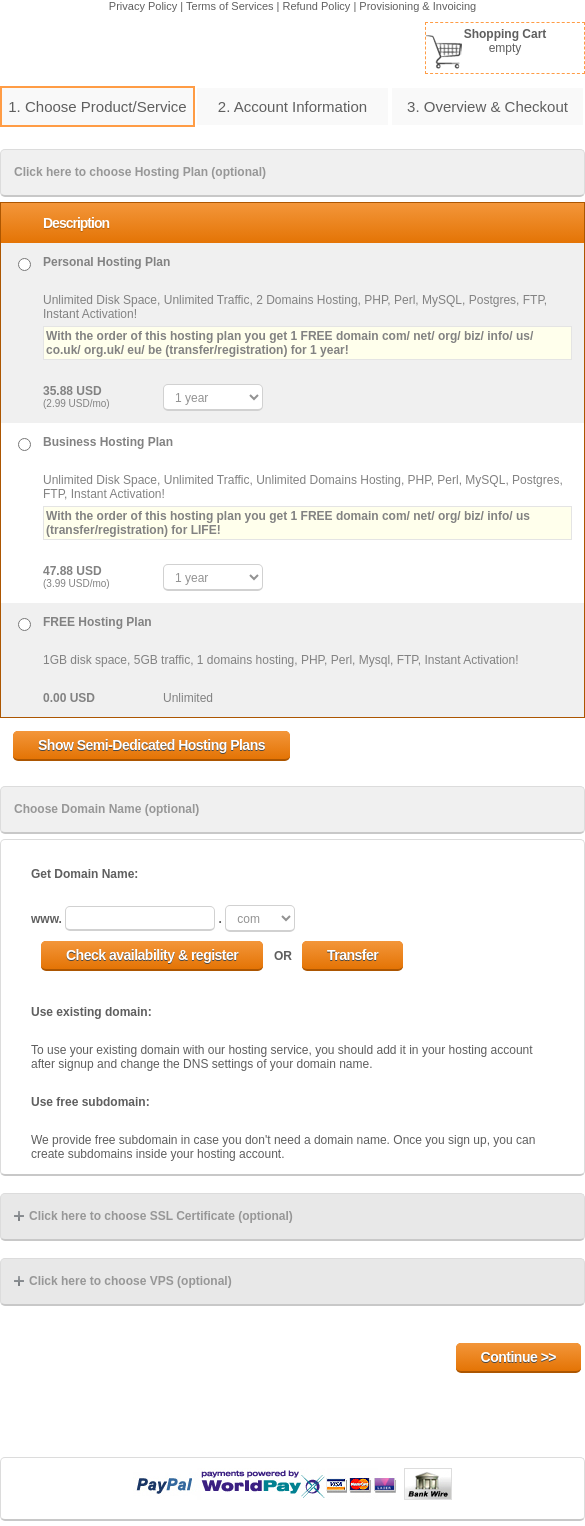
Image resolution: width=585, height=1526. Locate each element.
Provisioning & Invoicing (417, 6)
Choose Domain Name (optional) (106, 809)
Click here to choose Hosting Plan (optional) (140, 172)
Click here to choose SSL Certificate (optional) (153, 1216)
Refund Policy (317, 6)
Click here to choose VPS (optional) (123, 1281)
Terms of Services (229, 6)
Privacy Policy (143, 6)
